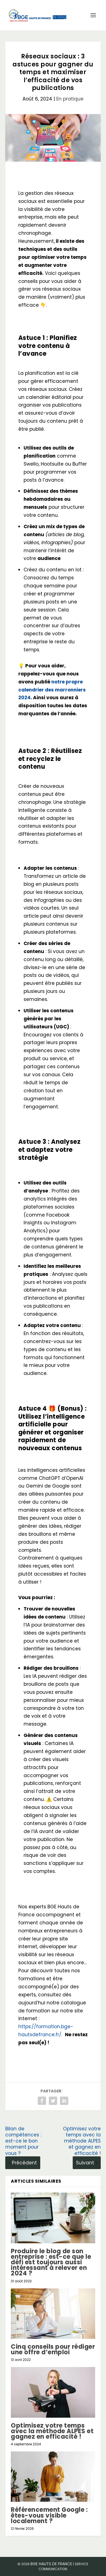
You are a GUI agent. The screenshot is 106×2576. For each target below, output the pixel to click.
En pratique (70, 98)
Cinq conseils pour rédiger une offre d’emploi (53, 2349)
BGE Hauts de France (51, 2564)
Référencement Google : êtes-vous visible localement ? (49, 2515)
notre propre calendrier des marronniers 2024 (52, 689)
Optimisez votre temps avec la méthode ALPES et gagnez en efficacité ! (52, 2431)
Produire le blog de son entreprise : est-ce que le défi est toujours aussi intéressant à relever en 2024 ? (51, 2262)
